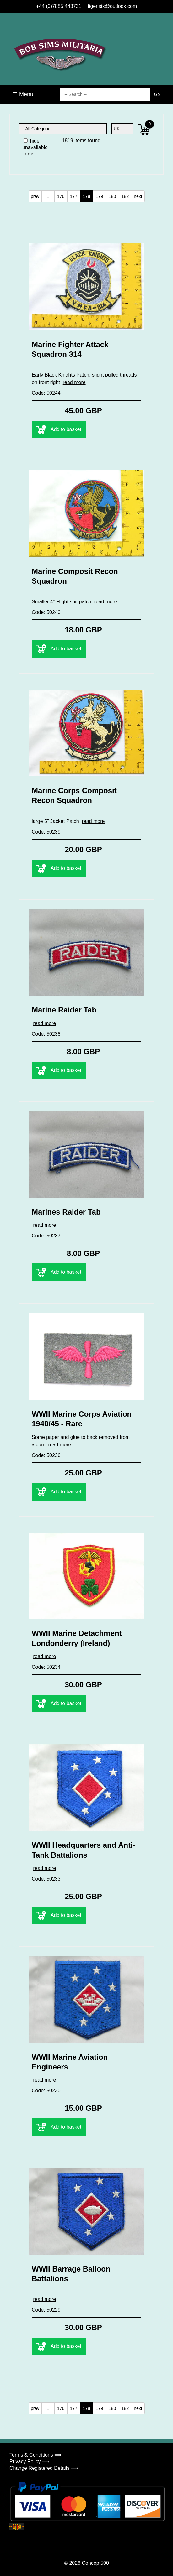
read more (74, 382)
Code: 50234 (46, 1667)
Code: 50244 (46, 393)
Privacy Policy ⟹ (29, 2461)
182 (125, 196)
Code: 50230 (46, 2090)
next (138, 196)
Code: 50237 (46, 1235)
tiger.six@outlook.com (112, 6)
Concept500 (95, 2563)
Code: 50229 (46, 2310)
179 (99, 196)
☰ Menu (23, 94)
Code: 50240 (46, 612)
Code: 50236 (46, 1455)
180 (112, 196)
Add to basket (58, 429)
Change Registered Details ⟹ (43, 2468)
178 (86, 196)
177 (73, 196)
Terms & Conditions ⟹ (35, 2455)
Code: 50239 (46, 832)
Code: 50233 (46, 1878)
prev (35, 196)
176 (60, 196)
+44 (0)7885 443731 (59, 6)
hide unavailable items (35, 147)
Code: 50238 (46, 1034)
